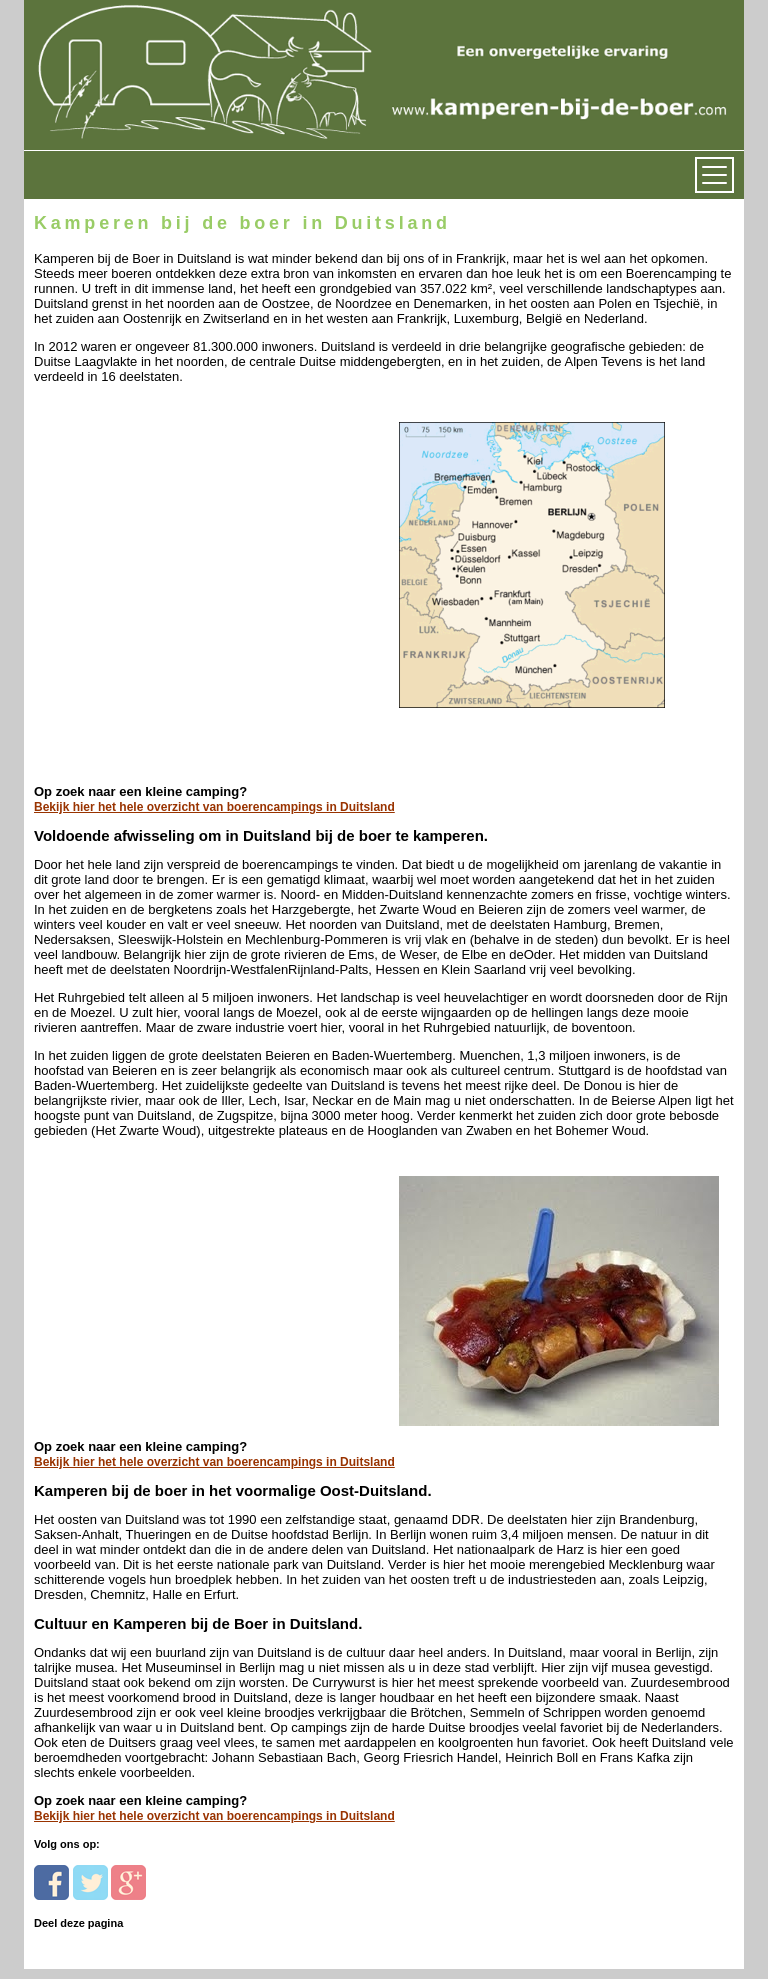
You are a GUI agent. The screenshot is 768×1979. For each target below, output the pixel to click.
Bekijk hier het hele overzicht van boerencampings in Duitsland (214, 807)
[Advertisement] (171, 509)
